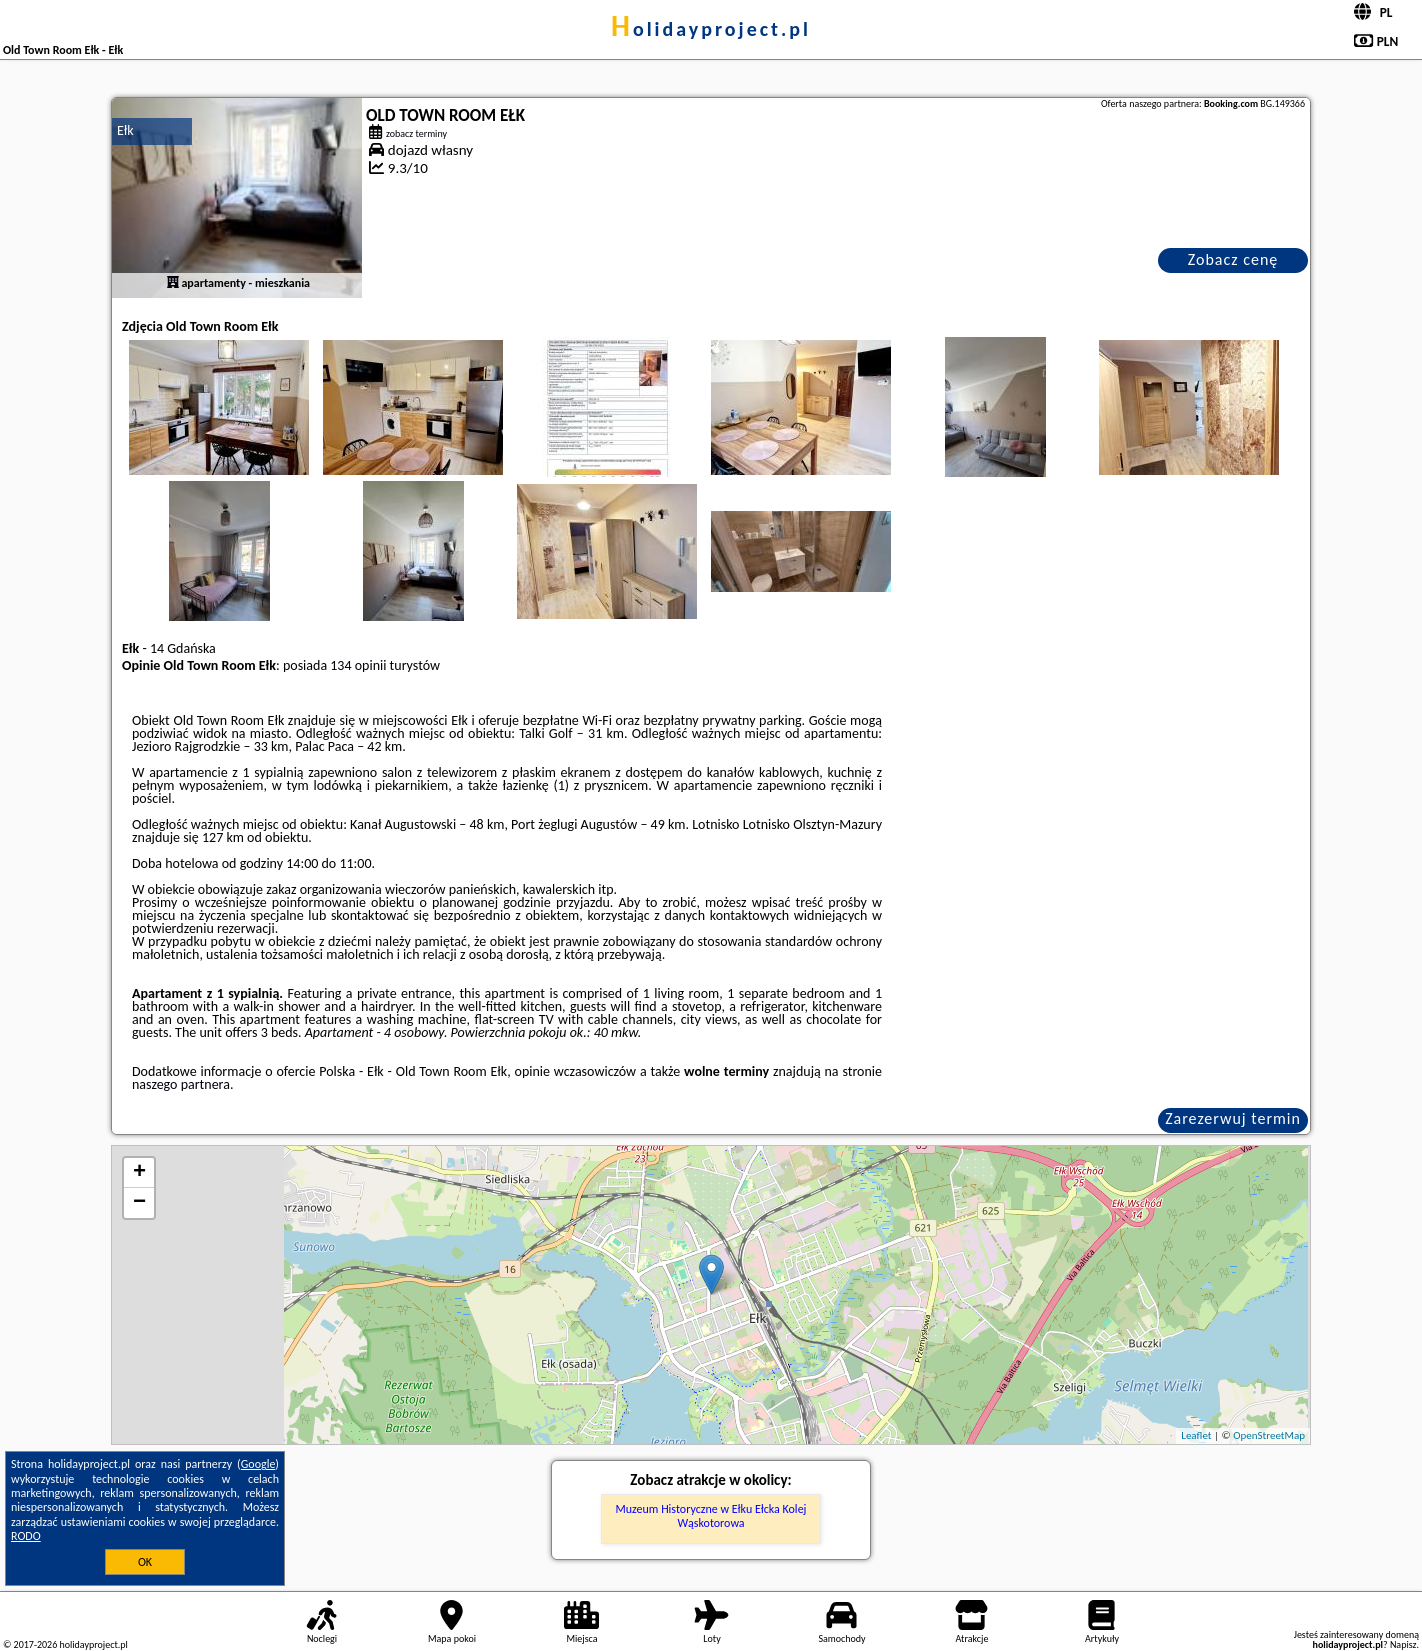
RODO (26, 1536)
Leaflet (1196, 1435)
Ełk (125, 130)
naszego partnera (181, 1084)
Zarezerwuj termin (1233, 1118)
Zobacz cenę (1233, 259)
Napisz (1403, 1644)
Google (258, 1464)
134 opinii (358, 665)
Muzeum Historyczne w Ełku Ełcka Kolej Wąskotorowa (711, 1516)
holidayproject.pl (711, 29)
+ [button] (139, 1173)
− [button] (139, 1203)
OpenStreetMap (1269, 1435)
